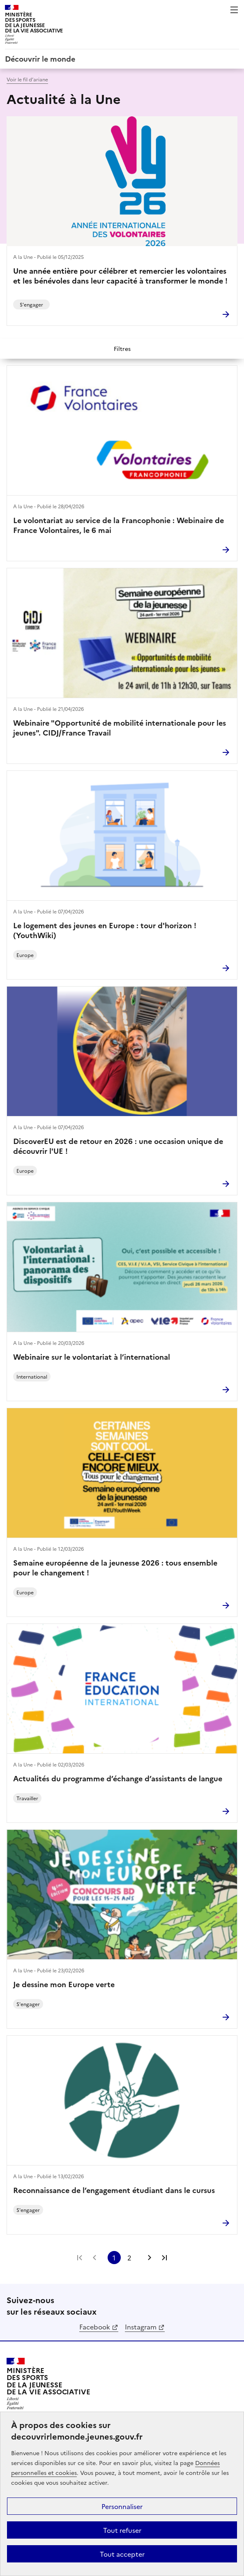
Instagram (141, 2326)
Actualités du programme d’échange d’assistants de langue (117, 1778)
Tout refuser (122, 2529)
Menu (234, 10)
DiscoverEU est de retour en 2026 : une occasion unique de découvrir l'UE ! (118, 1146)
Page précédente (94, 2257)
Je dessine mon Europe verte (64, 1984)
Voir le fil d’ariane (27, 79)
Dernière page (164, 2257)
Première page (79, 2257)
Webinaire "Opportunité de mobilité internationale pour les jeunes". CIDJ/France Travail (119, 728)
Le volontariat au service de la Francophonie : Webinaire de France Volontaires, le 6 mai (118, 525)
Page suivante (149, 2257)
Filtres (122, 348)
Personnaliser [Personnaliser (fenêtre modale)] (122, 2506)
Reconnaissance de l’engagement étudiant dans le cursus (114, 2190)
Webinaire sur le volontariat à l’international (91, 1357)
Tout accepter (122, 2553)
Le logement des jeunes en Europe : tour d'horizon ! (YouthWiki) (104, 930)
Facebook (94, 2326)
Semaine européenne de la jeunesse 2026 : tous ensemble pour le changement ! (115, 1567)
